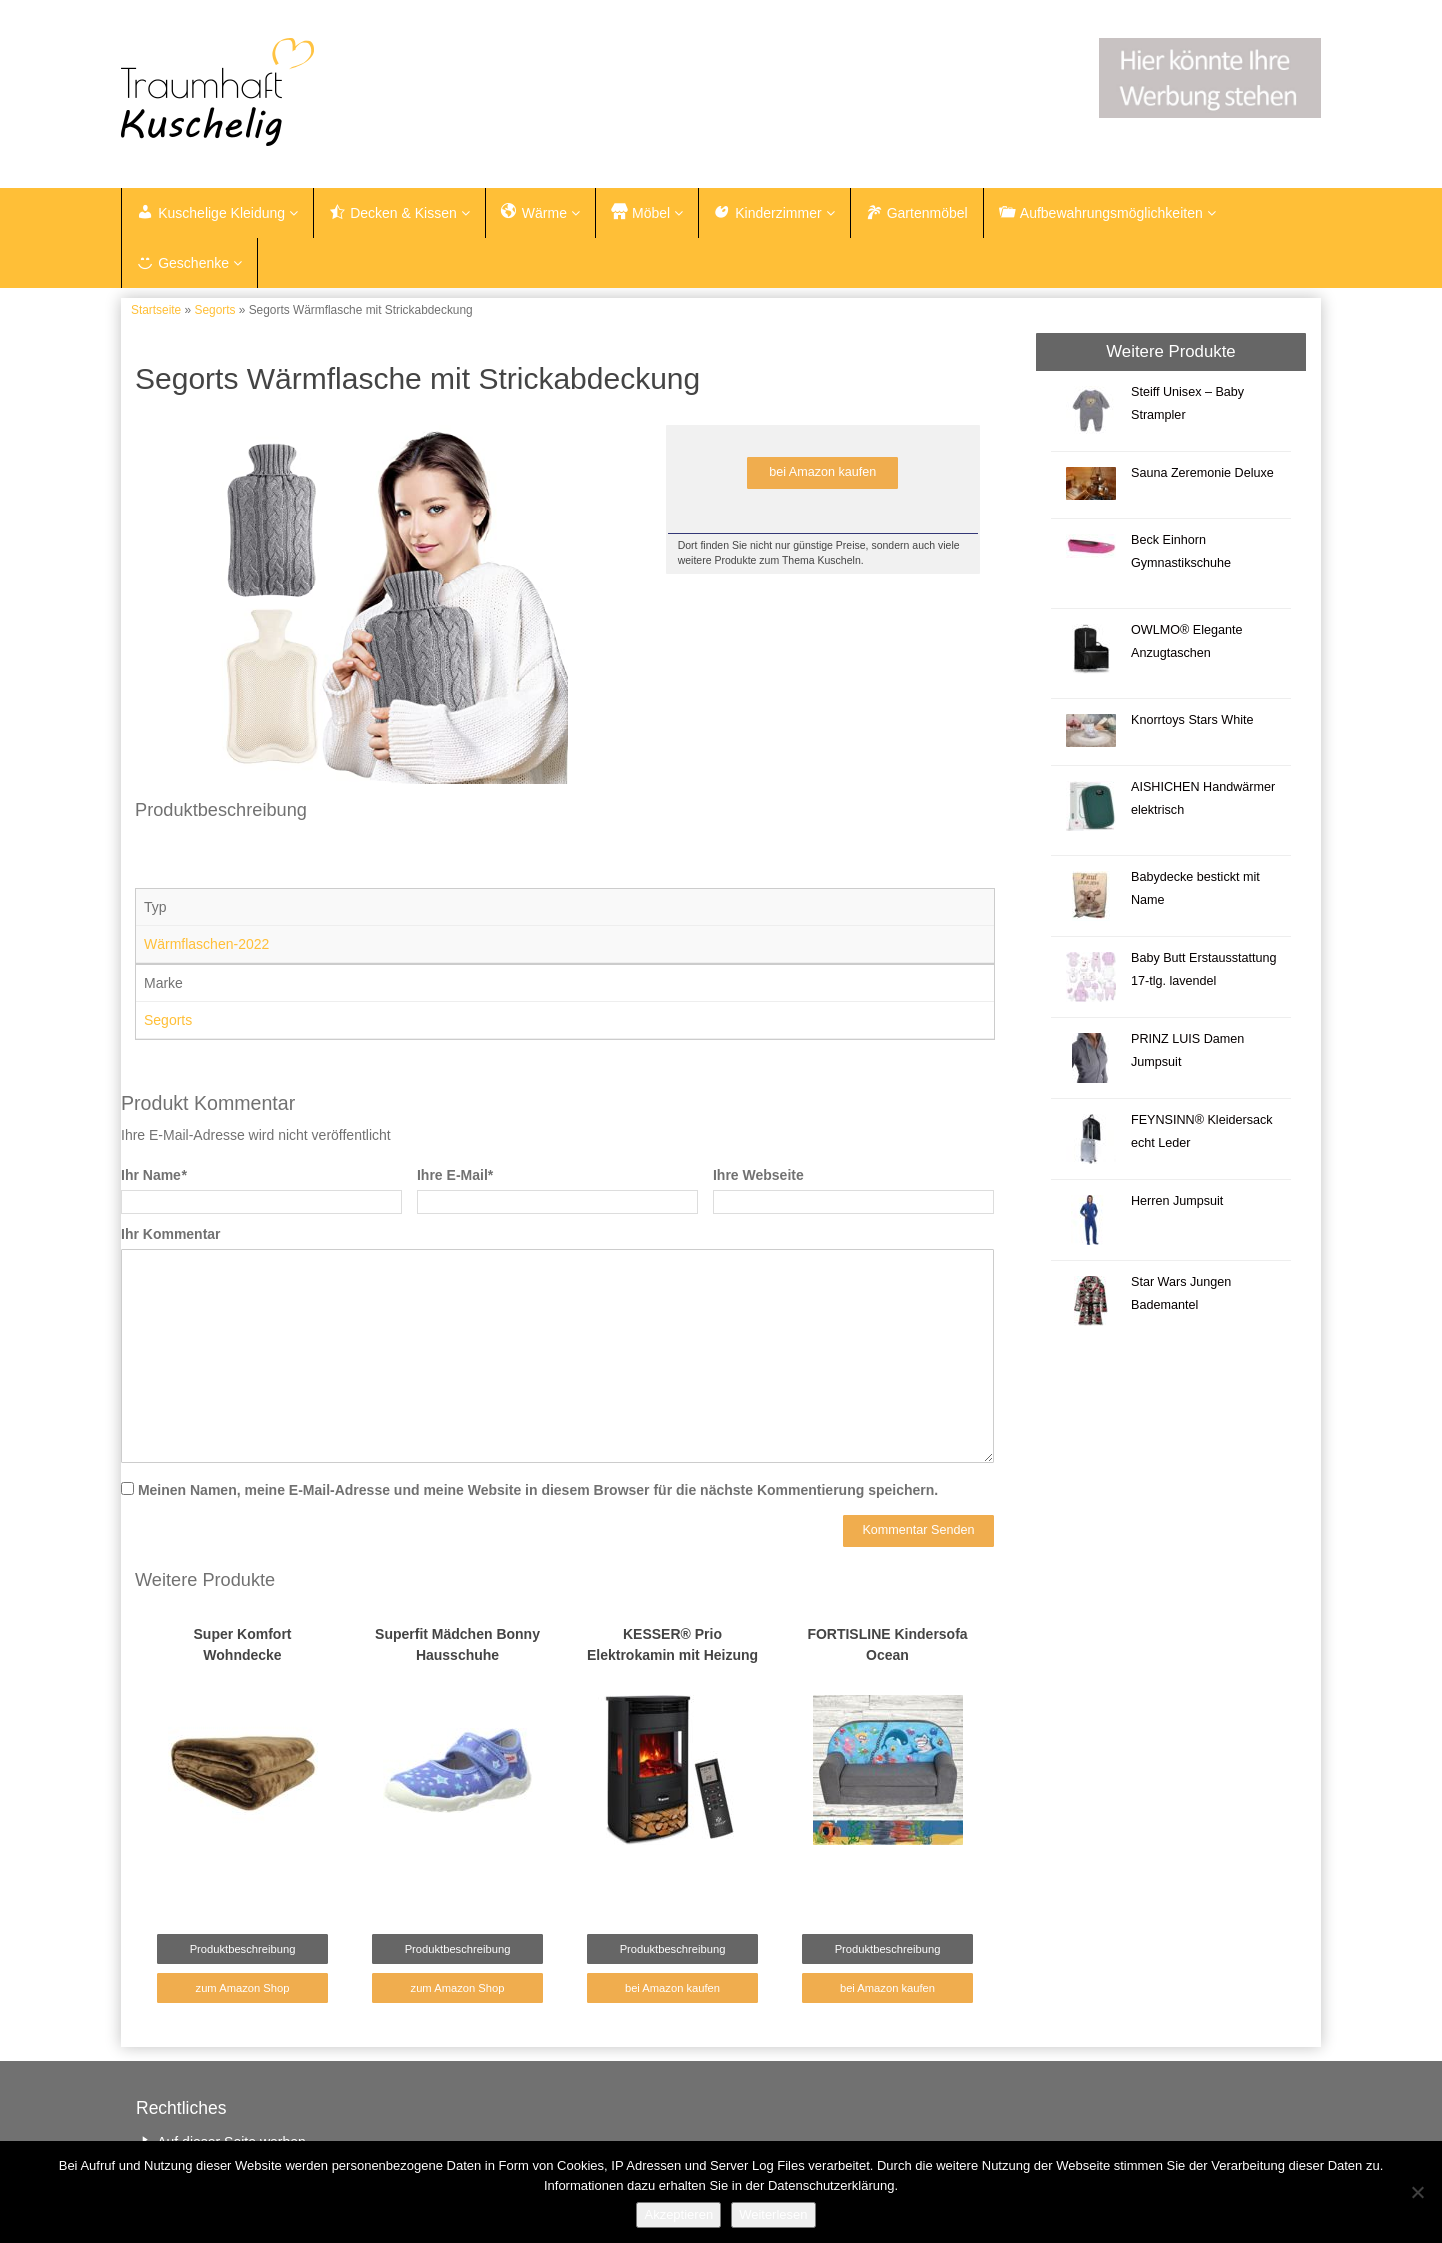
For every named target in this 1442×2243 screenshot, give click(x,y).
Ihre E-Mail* (455, 1175)
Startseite (156, 310)
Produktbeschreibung (243, 1949)
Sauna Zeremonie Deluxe (1202, 473)
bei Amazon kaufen (822, 472)
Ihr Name (153, 1175)
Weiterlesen (773, 2214)
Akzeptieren (678, 2214)
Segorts (214, 310)
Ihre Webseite (758, 1175)
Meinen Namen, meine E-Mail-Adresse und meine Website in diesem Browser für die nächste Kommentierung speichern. (538, 1490)
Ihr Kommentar (171, 1234)
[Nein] (1417, 2192)
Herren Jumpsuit (1177, 1201)
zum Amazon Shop (243, 1988)
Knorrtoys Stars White (1192, 720)
